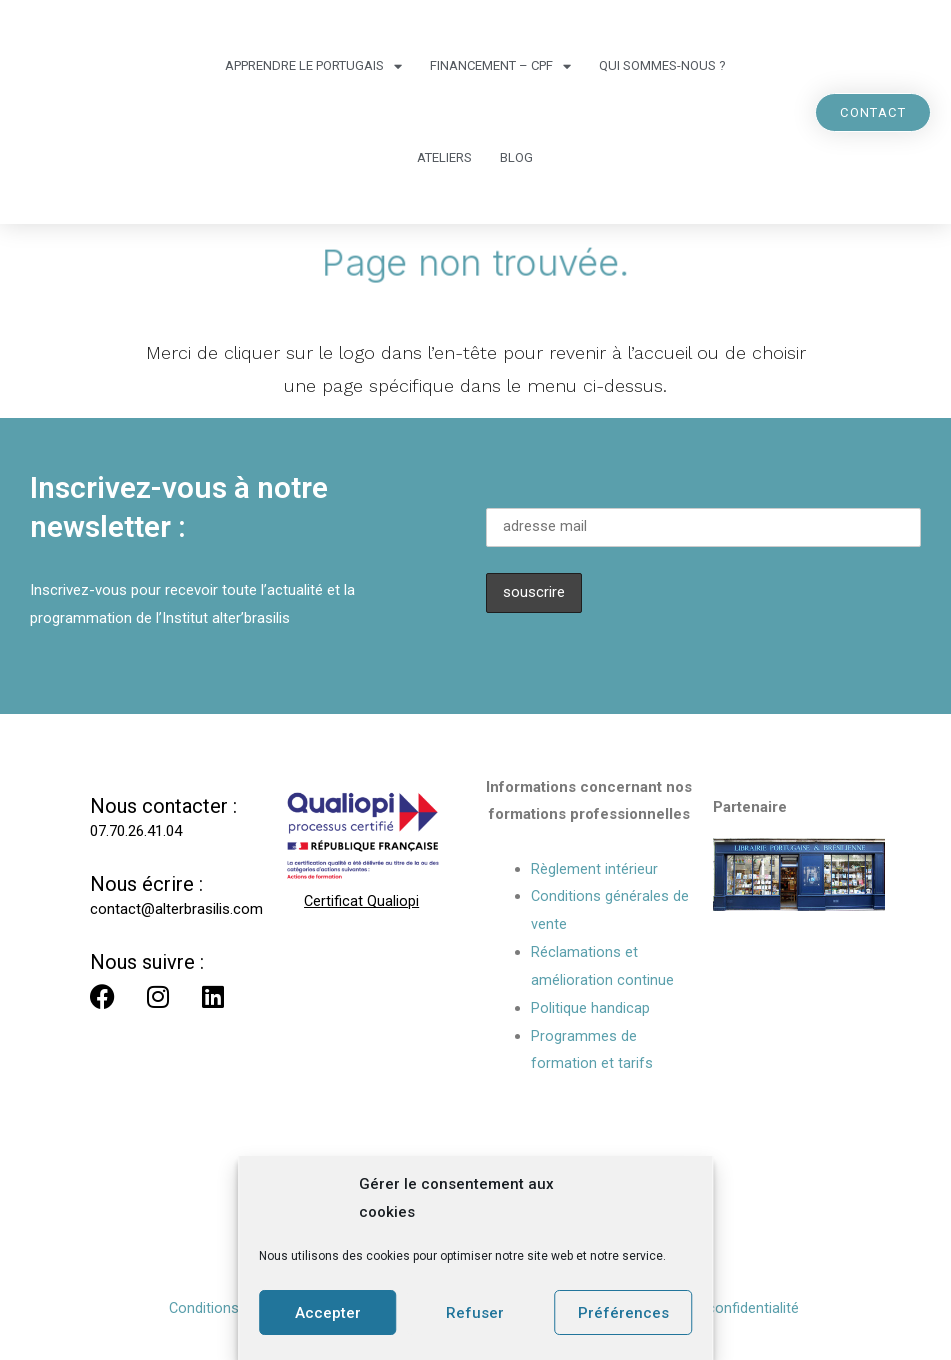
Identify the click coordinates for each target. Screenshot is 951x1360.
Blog (516, 157)
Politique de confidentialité (713, 1308)
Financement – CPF (500, 66)
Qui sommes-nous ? (662, 65)
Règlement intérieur (594, 869)
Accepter (328, 1313)
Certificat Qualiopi (362, 901)
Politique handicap (590, 1008)
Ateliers (444, 157)
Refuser (475, 1313)
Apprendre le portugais (313, 66)
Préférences (623, 1313)
